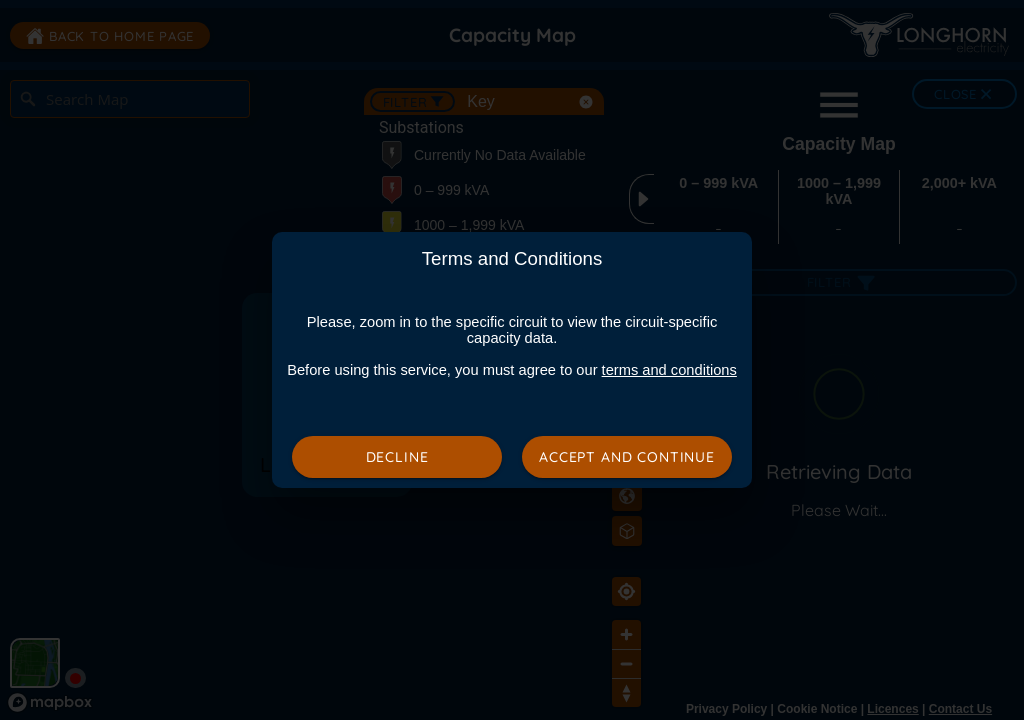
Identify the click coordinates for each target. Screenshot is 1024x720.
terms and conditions (669, 370)
